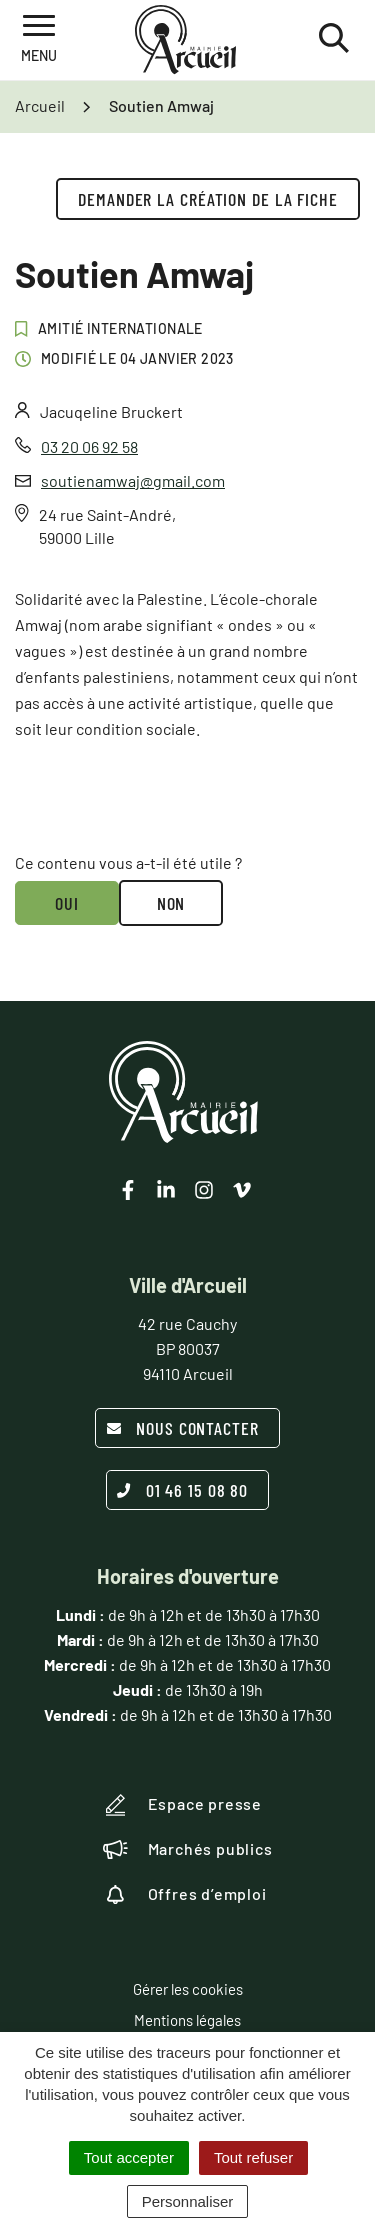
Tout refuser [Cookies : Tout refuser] (253, 2157)
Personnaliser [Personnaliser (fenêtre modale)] (188, 2201)
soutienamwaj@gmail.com (133, 480)
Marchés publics (188, 1849)
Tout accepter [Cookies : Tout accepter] (129, 2157)
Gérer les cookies (188, 1989)
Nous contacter (182, 1428)
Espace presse (182, 1805)
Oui (67, 903)
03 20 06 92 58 (89, 446)
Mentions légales (187, 2020)
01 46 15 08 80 (183, 1490)
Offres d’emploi (185, 1894)
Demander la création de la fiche (208, 199)
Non (171, 903)
